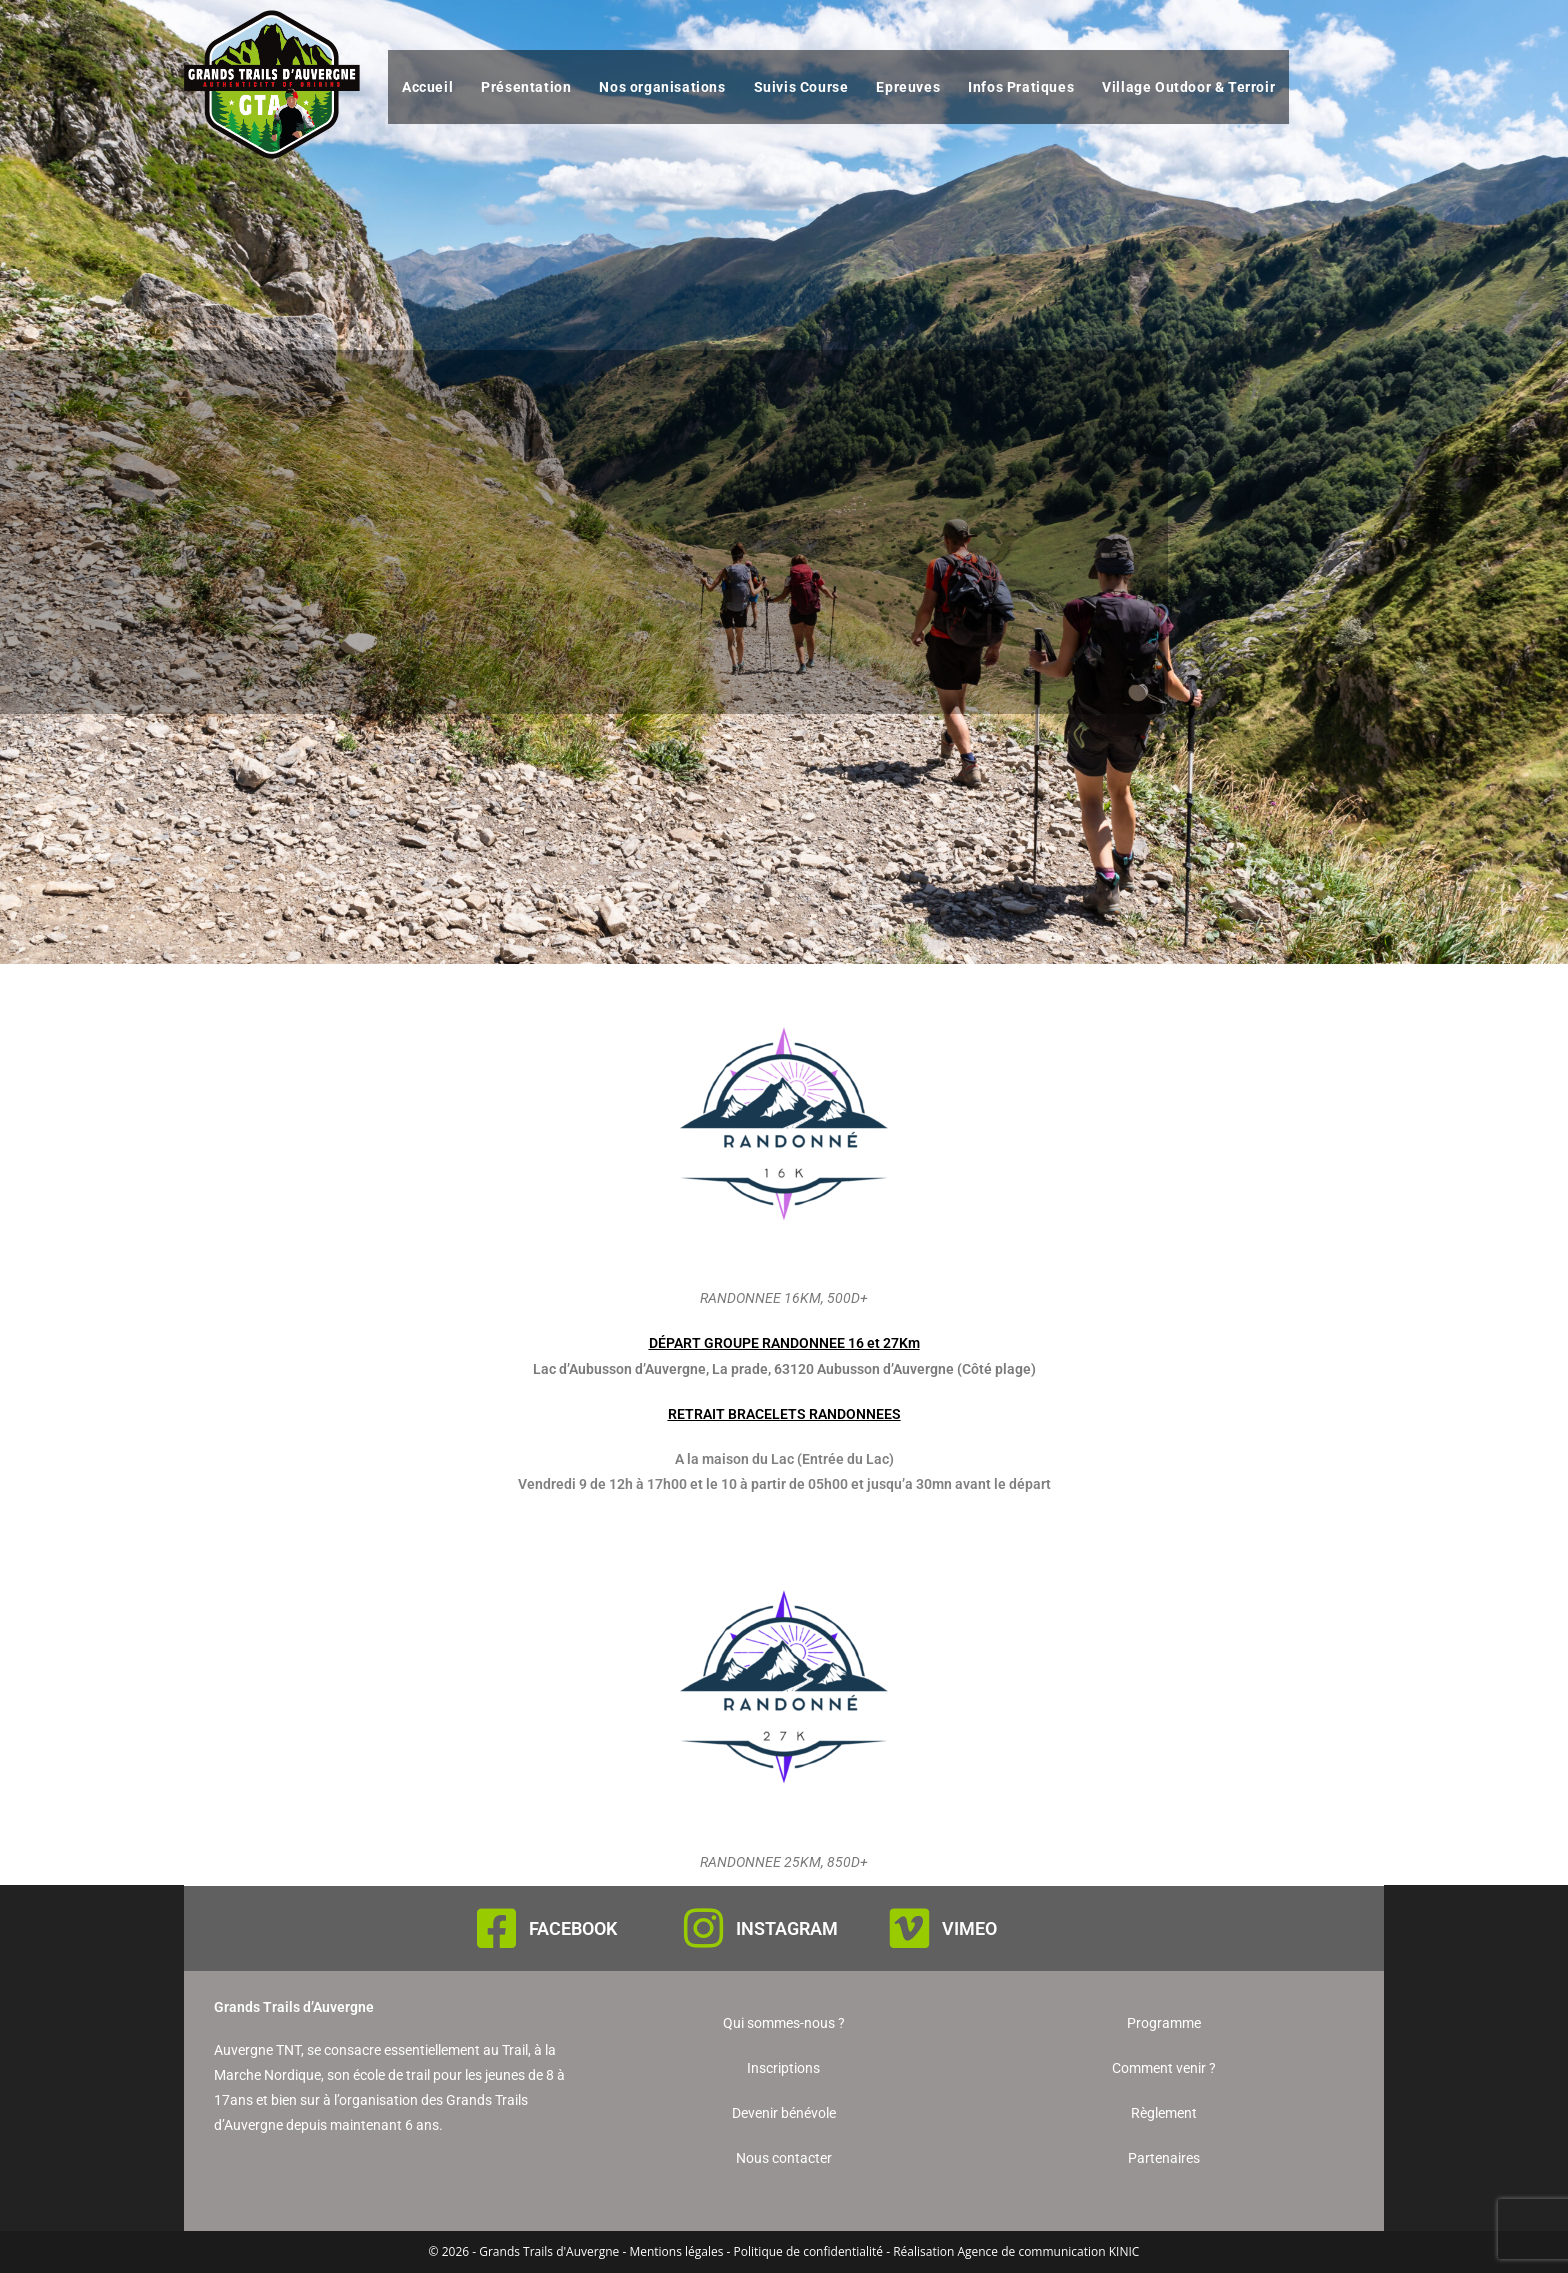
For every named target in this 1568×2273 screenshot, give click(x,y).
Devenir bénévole (784, 2113)
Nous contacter (784, 2158)
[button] (784, 1343)
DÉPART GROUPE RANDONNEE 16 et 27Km (784, 1343)
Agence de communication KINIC (1048, 2251)
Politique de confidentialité (808, 2251)
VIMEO (969, 1928)
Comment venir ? (1164, 2068)
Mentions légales (676, 2251)
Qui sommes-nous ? (784, 2023)
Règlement (1164, 2113)
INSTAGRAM (787, 1928)
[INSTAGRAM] (703, 1928)
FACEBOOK (573, 1928)
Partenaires (1164, 2158)
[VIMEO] (909, 1928)
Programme (1164, 2023)
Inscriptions (783, 2068)
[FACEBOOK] (496, 1928)
